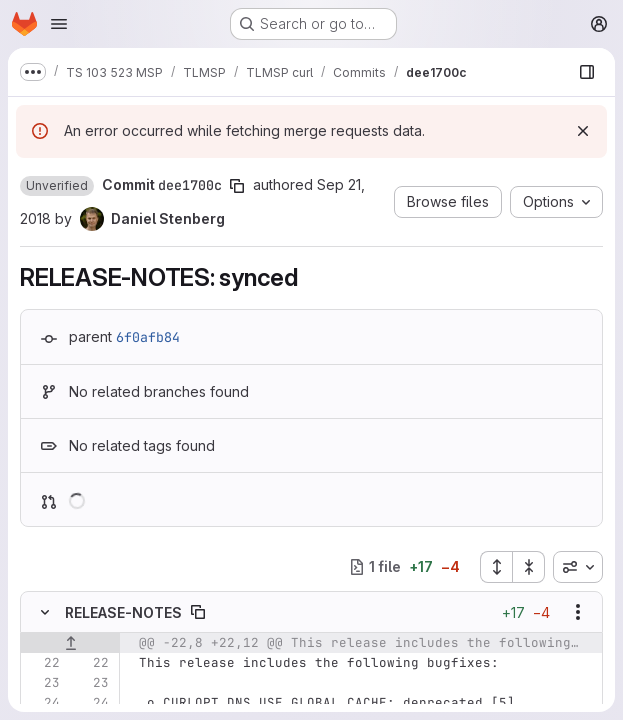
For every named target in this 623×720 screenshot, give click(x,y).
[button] (57, 186)
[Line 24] (43, 703)
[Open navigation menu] (59, 24)
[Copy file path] (198, 612)
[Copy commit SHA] (237, 186)
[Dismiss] (583, 131)
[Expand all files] (496, 567)
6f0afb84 (148, 337)
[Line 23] (43, 683)
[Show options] (578, 612)
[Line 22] (43, 663)
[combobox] (578, 567)
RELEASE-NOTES (123, 612)
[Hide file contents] (45, 612)
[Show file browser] (587, 72)
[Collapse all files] (529, 567)
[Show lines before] (70, 643)
